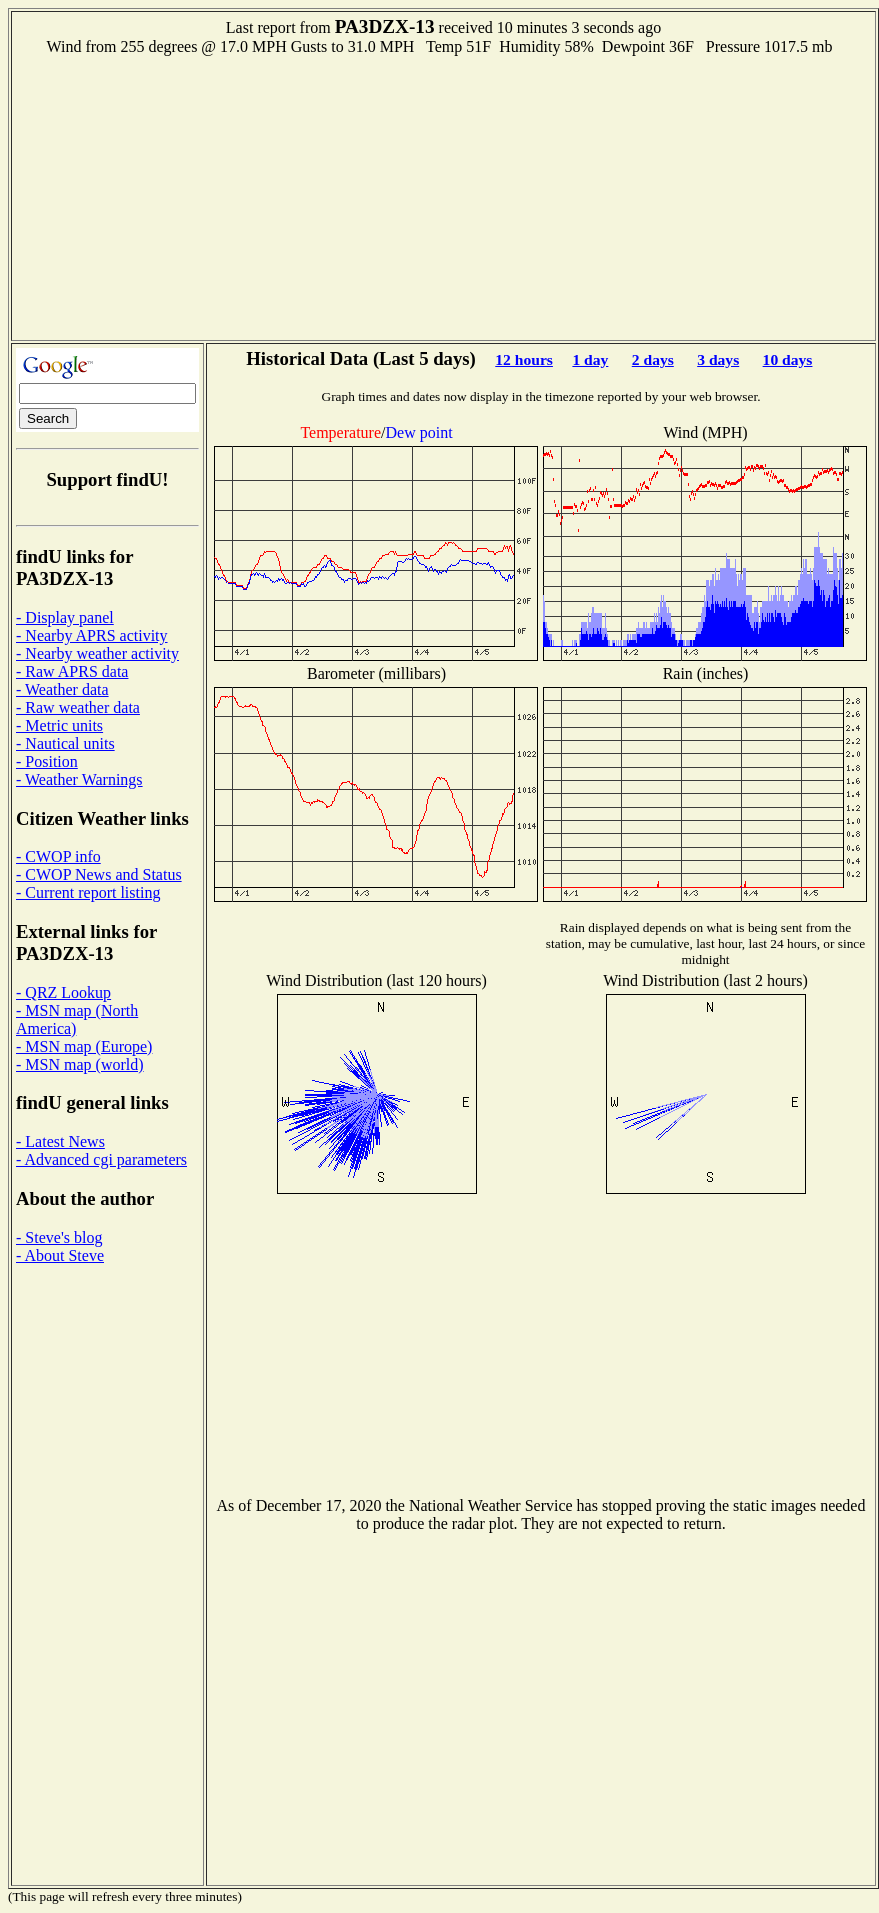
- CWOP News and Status (99, 874)
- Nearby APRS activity (92, 635)
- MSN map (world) (80, 1064)
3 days (718, 359)
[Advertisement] (443, 196)
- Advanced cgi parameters (101, 1159)
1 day (590, 359)
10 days (788, 359)
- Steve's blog (59, 1237)
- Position (47, 761)
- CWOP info (58, 856)
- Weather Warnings (79, 779)
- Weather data (62, 689)
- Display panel (65, 617)
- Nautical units (65, 743)
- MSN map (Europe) (84, 1046)
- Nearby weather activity (97, 653)
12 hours (524, 359)
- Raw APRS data (72, 671)
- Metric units (59, 725)
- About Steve (60, 1255)
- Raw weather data (78, 707)
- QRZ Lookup (63, 992)
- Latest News (60, 1141)
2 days (653, 359)
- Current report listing (88, 892)
